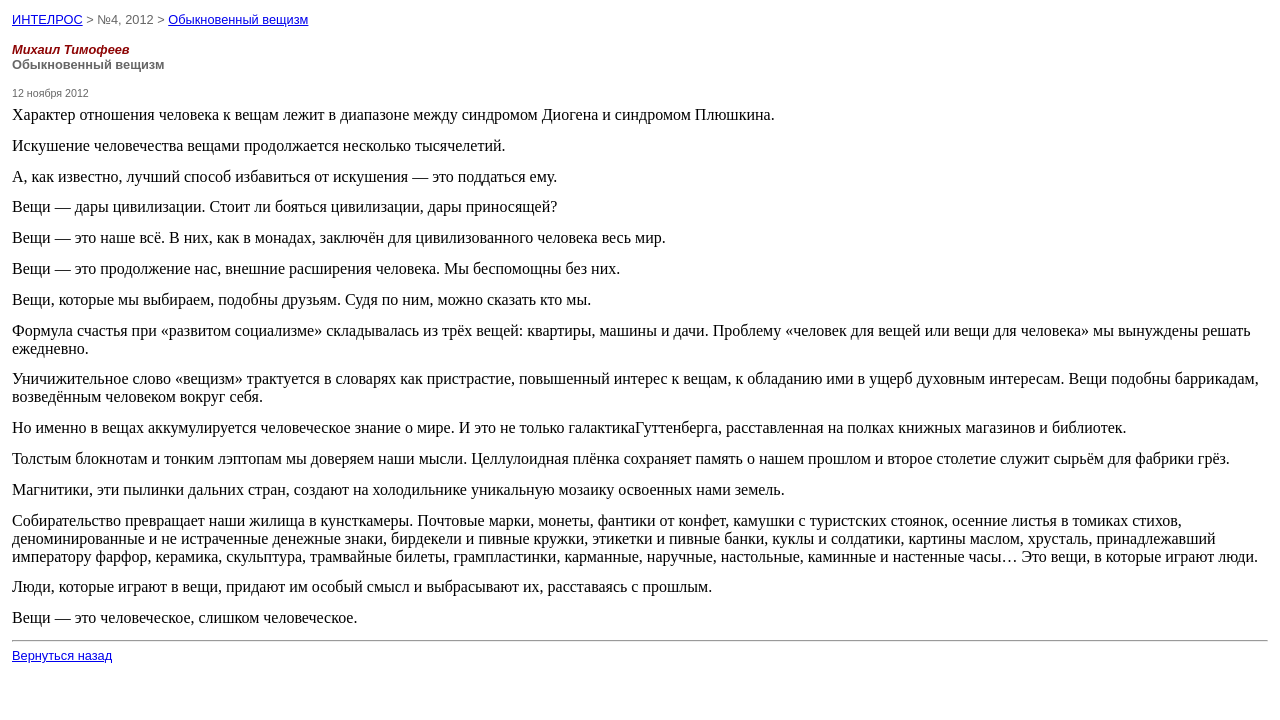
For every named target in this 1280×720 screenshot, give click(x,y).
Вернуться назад (62, 655)
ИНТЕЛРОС (47, 19)
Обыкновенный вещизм (238, 19)
